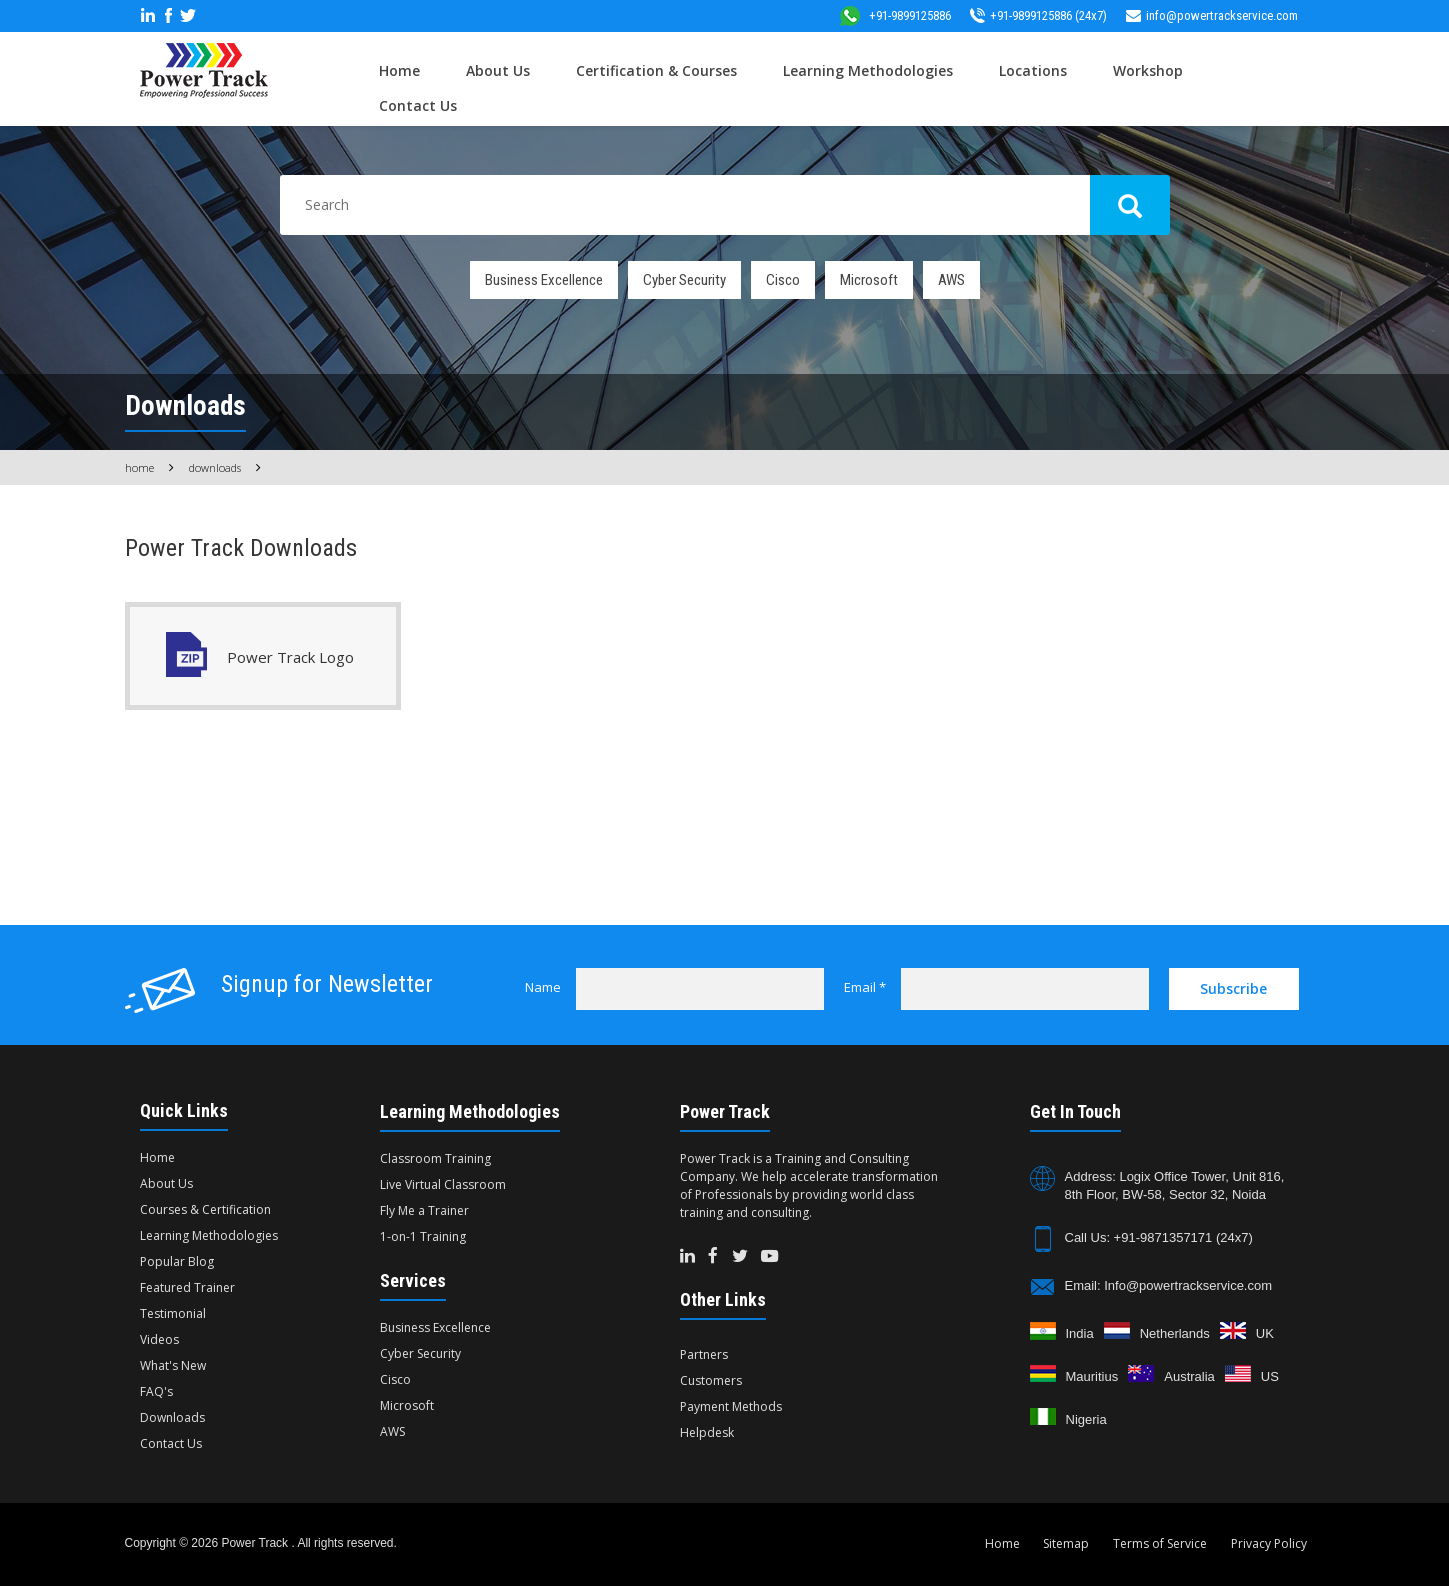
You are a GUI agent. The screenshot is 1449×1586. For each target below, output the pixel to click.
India (1080, 1333)
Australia (1189, 1376)
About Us (498, 70)
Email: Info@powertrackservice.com (1169, 1285)
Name (543, 987)
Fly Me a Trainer (424, 1210)
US (1270, 1376)
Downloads (215, 467)
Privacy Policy (1269, 1543)
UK (1265, 1333)
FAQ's (156, 1391)
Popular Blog (177, 1261)
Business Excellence (544, 280)
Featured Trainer (187, 1287)
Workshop (1148, 70)
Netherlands (1175, 1333)
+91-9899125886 (894, 15)
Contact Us (418, 105)
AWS (951, 280)
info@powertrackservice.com (1212, 15)
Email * (865, 987)
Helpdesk (707, 1432)
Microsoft (869, 280)
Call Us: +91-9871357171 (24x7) (1159, 1237)
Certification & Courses (656, 70)
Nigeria (1086, 1419)
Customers (711, 1380)
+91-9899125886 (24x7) (1038, 15)
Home (399, 70)
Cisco (783, 280)
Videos (159, 1339)
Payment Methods (731, 1406)
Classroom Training (435, 1158)
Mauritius (1092, 1376)
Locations (1033, 70)
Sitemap (1066, 1543)
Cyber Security (684, 280)
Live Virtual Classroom (443, 1184)
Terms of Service (1160, 1543)
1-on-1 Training (423, 1236)
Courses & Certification (205, 1209)
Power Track (256, 1543)
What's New (173, 1365)
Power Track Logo (290, 657)
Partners (704, 1354)
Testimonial (173, 1313)
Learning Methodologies (868, 70)
